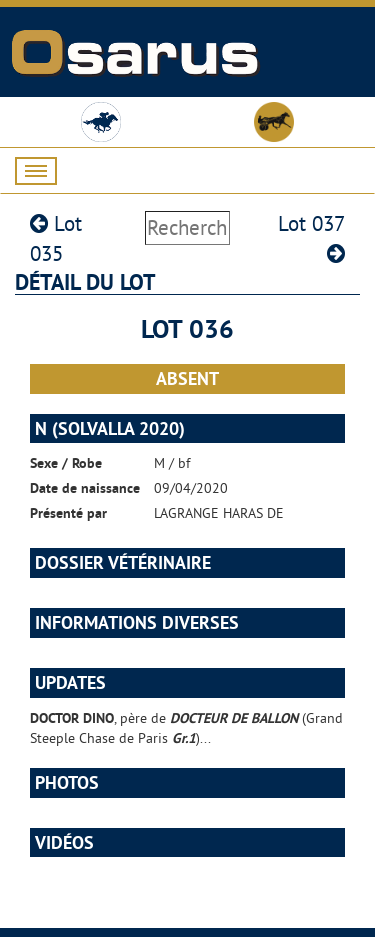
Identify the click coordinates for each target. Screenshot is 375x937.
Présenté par (68, 513)
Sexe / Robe (66, 463)
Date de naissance (85, 488)
